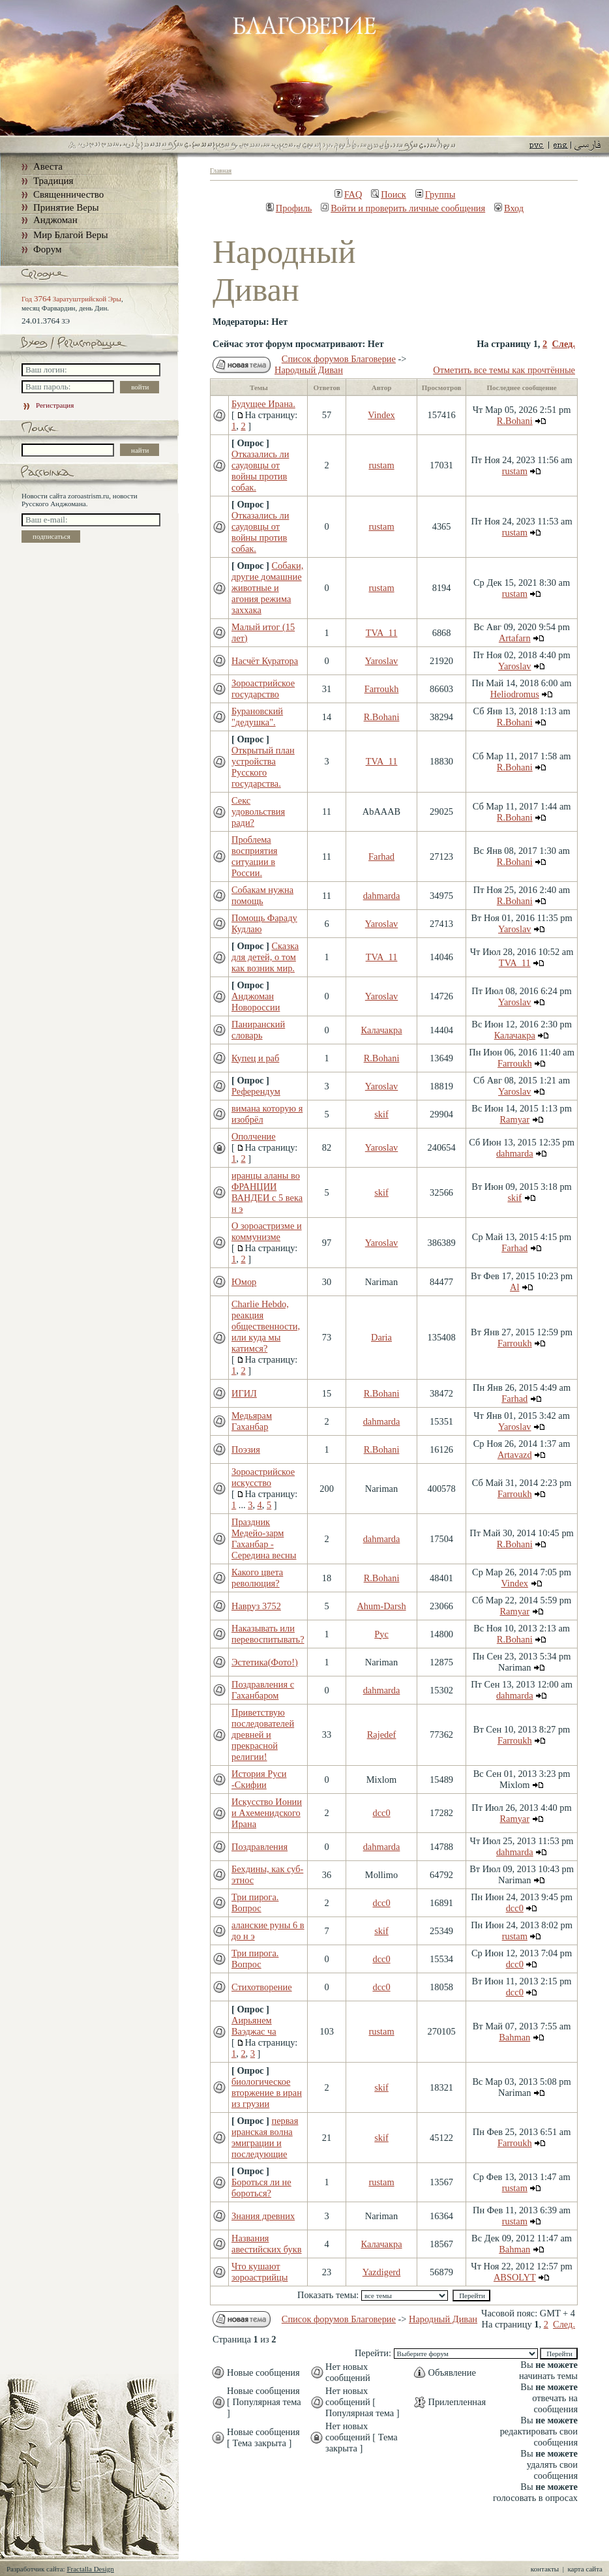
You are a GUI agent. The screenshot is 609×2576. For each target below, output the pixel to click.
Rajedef (381, 1734)
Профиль (289, 208)
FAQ (348, 194)
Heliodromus (514, 694)
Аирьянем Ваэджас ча (253, 2026)
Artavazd (515, 1454)
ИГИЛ (244, 1393)
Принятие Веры (66, 207)
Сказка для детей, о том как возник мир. (265, 957)
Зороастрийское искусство (263, 1477)
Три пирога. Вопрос (254, 1902)
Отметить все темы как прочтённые (504, 370)
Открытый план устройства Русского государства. (263, 767)
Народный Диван (309, 370)
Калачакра (381, 1030)
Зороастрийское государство (263, 688)
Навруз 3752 (256, 1606)
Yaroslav (381, 661)
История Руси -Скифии (258, 1779)
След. (563, 344)
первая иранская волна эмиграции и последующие (264, 2137)
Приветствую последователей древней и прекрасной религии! (262, 1734)
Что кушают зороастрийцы (259, 2271)
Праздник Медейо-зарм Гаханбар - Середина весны (263, 1538)
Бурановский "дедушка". (257, 716)
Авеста (48, 166)
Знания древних (263, 2216)
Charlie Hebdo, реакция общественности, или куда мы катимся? (265, 1326)
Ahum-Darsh (381, 1606)
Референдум (255, 1091)
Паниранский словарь (258, 1029)
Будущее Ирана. (263, 404)
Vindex (381, 415)
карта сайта (584, 2569)
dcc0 (381, 1813)
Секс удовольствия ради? (258, 811)
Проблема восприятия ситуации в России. (254, 856)
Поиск (388, 194)
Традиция (53, 180)
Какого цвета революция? (257, 1577)
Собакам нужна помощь (262, 895)
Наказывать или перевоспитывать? (267, 1633)
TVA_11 (382, 633)
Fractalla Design (90, 2569)
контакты (545, 2569)
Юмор (243, 1282)
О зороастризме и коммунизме (266, 1231)
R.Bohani (515, 421)
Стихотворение (261, 1987)
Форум (47, 249)
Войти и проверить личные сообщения (403, 208)
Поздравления (259, 1846)
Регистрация (48, 405)
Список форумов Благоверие (339, 359)
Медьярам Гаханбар (251, 1421)
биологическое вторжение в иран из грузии (266, 2092)
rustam (381, 465)
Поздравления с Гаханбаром (262, 1690)
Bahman (514, 2037)
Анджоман (55, 220)
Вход (509, 208)
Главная (220, 170)
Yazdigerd (382, 2272)
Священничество (68, 194)
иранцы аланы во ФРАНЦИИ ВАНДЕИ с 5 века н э (267, 1192)
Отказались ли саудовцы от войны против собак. (260, 470)
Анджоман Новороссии (255, 1001)
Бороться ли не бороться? (261, 2187)
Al (514, 1287)
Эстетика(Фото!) (264, 1662)
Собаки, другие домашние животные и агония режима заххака (267, 587)
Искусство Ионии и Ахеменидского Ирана (266, 1812)
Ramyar (514, 1119)
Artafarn (515, 638)
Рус (381, 1634)
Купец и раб (255, 1058)
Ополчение (253, 1136)
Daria (381, 1337)
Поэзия (245, 1449)
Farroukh (381, 689)
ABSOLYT (515, 2277)
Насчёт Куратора (264, 661)
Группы (435, 194)
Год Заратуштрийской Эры (71, 299)
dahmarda (381, 895)
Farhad (381, 856)
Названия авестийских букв (266, 2243)
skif (381, 1114)
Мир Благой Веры (70, 235)
